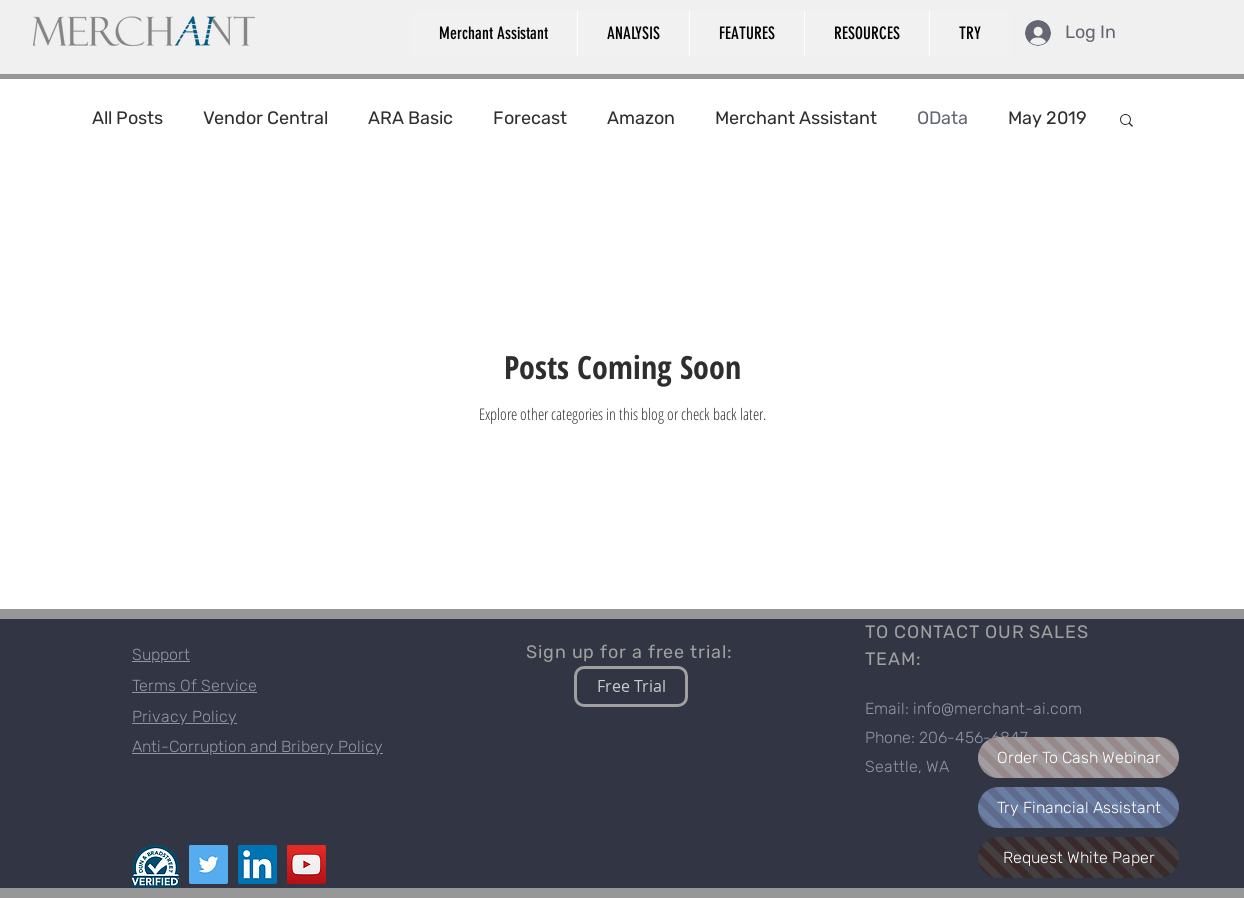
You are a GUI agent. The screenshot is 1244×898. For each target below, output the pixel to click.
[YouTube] (306, 864)
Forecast (530, 118)
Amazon (641, 118)
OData (942, 118)
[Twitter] (208, 864)
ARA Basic (410, 118)
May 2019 (1047, 118)
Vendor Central (265, 118)
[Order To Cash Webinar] (1078, 757)
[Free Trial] (631, 686)
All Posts (127, 118)
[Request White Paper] (1078, 857)
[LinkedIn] (257, 864)
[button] (493, 33)
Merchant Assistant (796, 118)
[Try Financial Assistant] (1078, 807)
